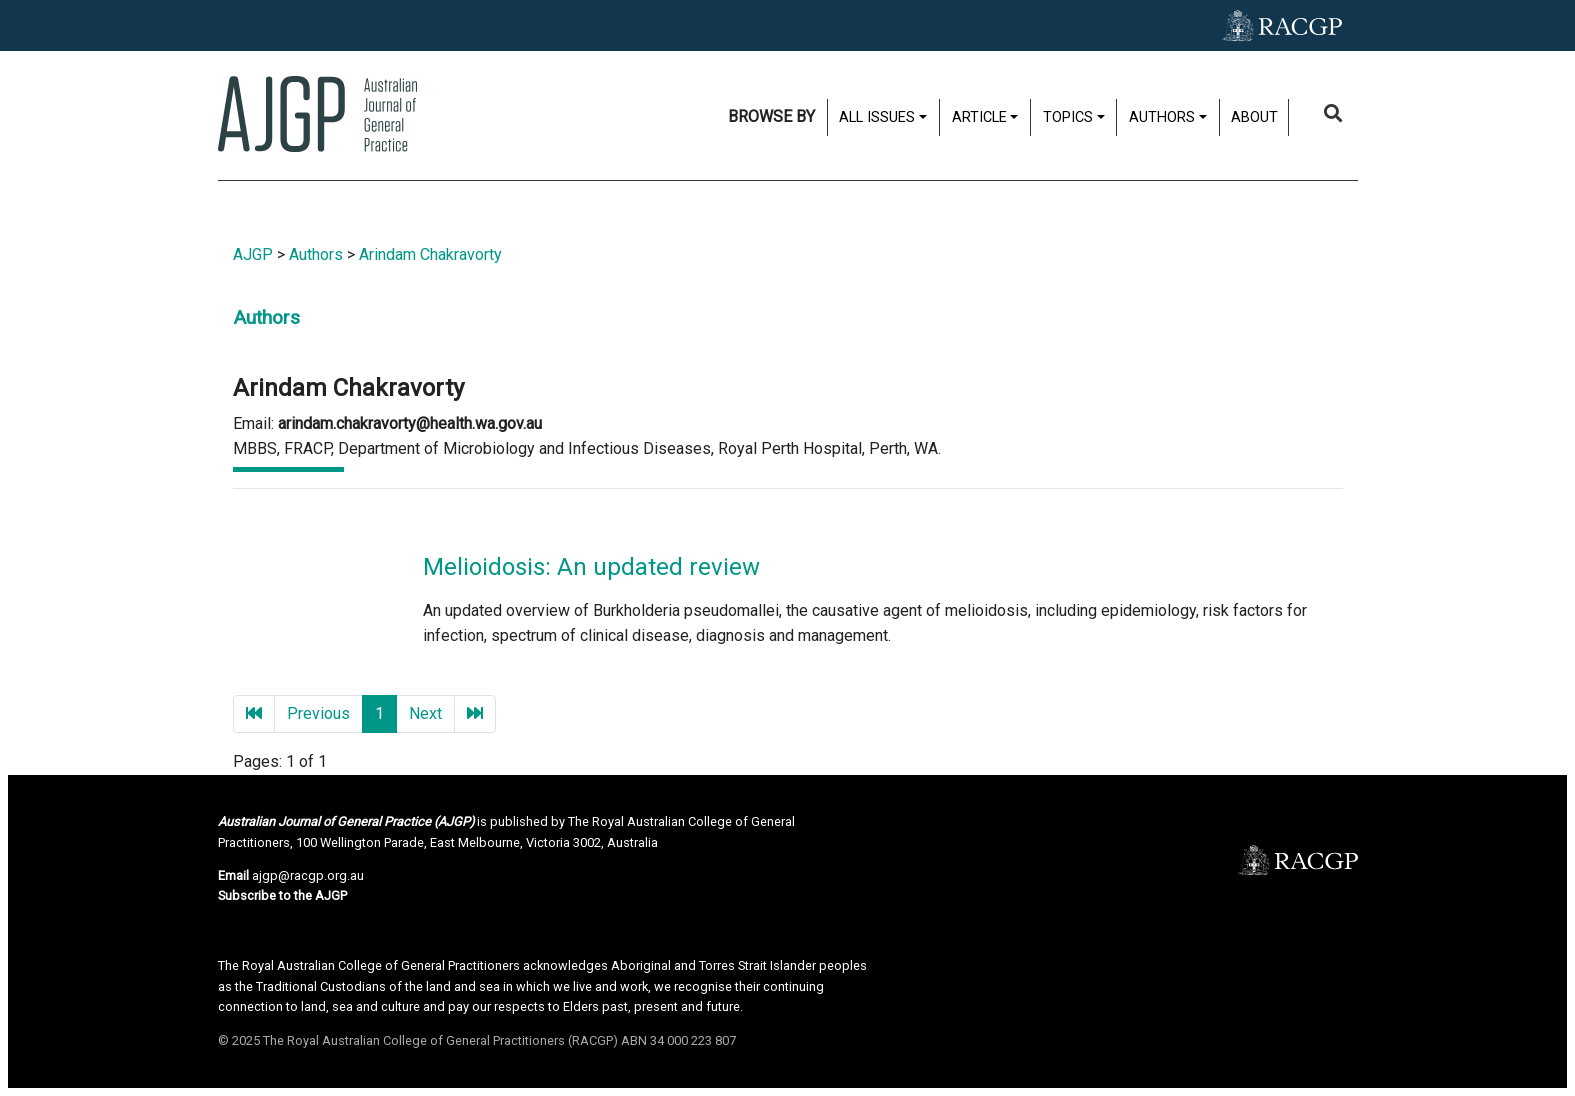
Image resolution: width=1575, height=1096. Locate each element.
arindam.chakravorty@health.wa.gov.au (410, 423)
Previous (318, 713)
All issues (877, 117)
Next (425, 713)
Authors (1162, 117)
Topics (1068, 117)
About (1254, 117)
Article (979, 117)
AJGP (253, 254)
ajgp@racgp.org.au (308, 875)
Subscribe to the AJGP (282, 895)
